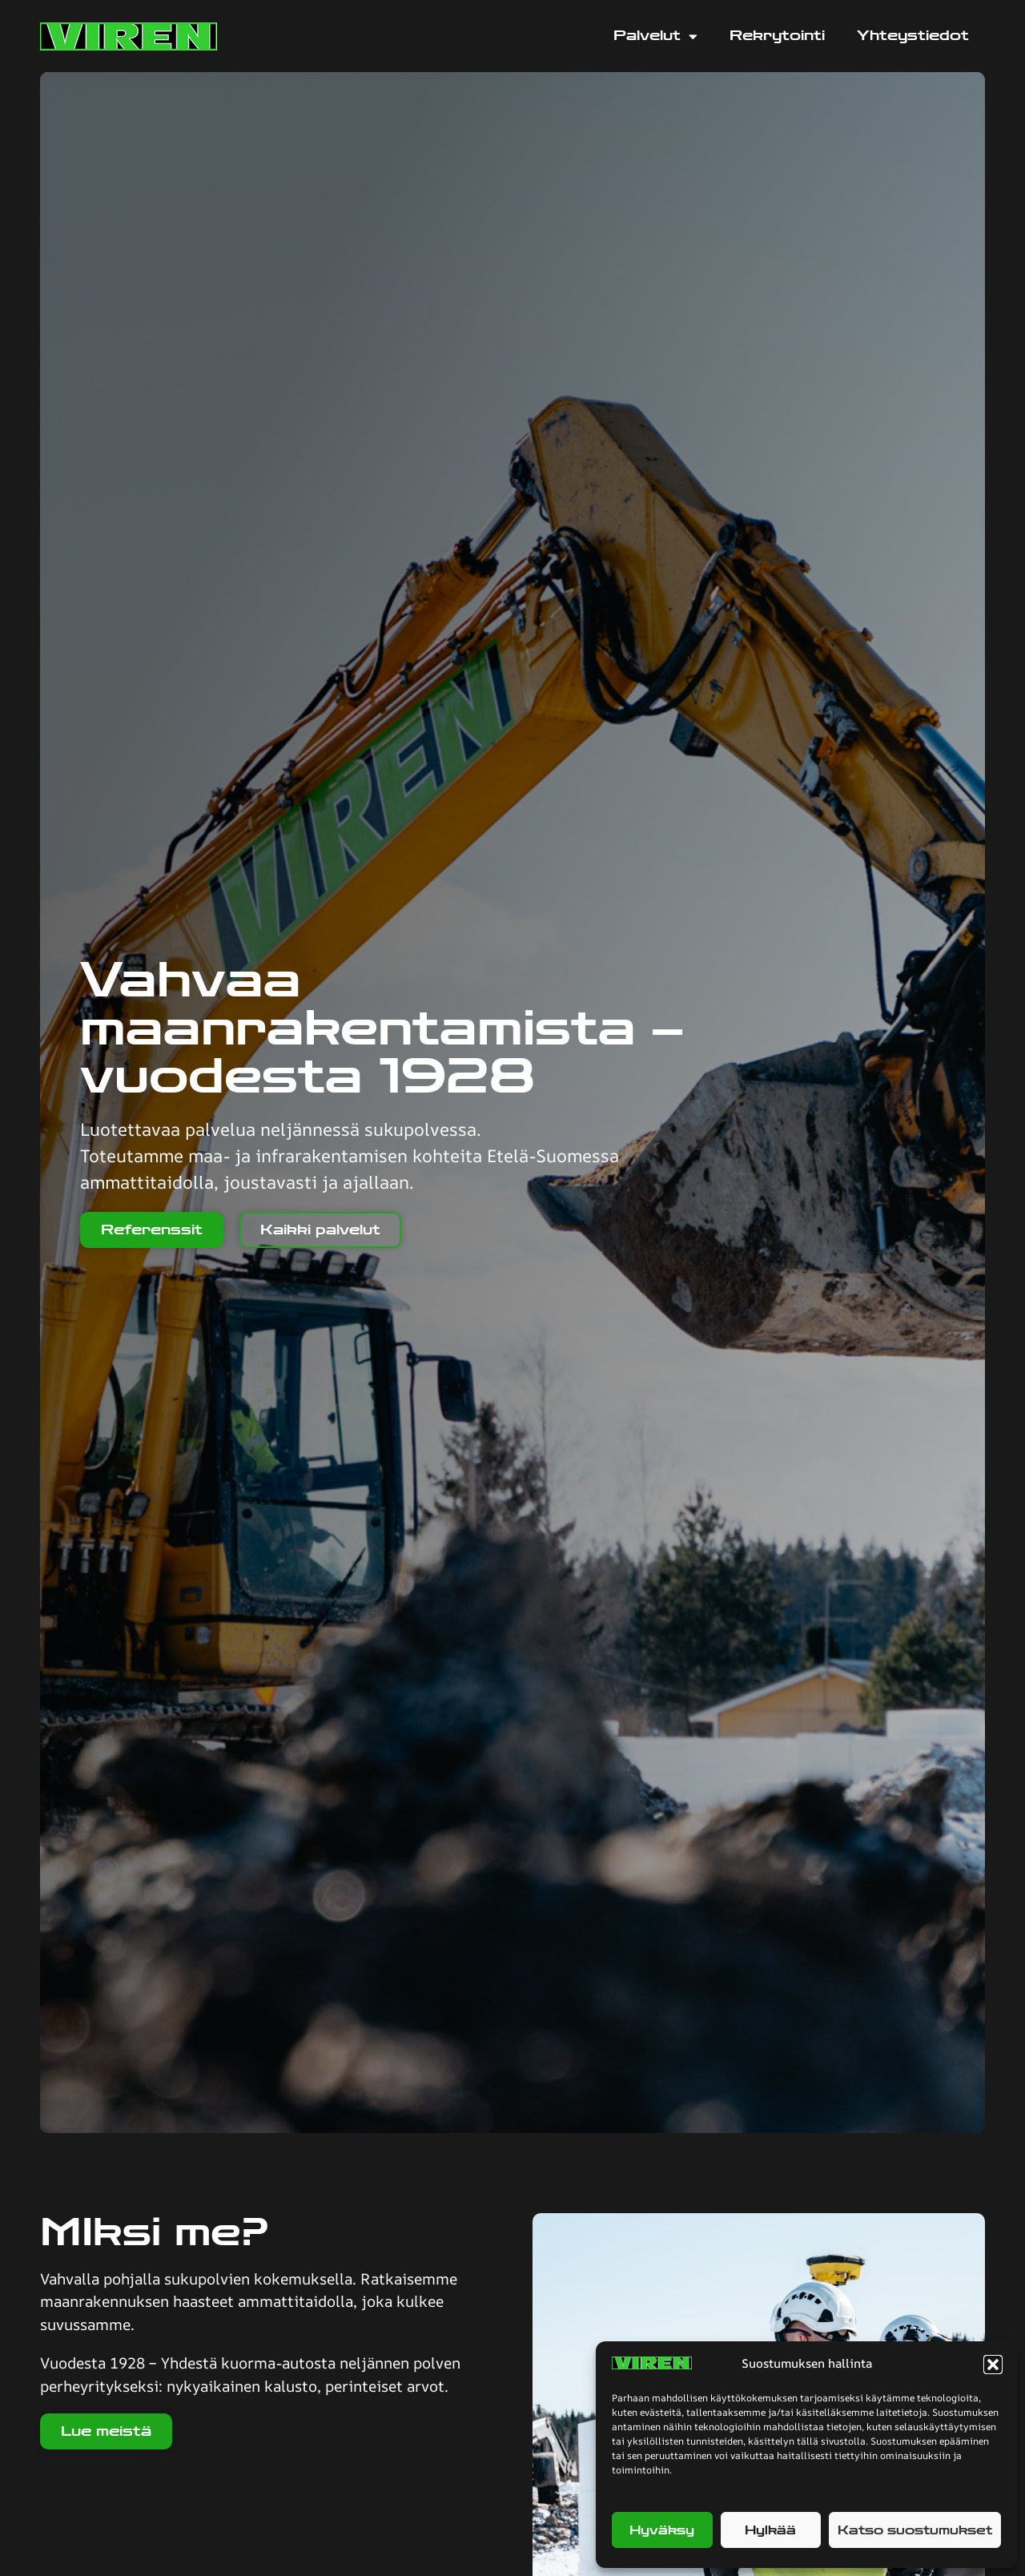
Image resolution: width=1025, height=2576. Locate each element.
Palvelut (655, 36)
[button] (993, 2365)
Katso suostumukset (915, 2530)
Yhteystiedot (913, 35)
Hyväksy (661, 2530)
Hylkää (770, 2530)
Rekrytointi (777, 35)
